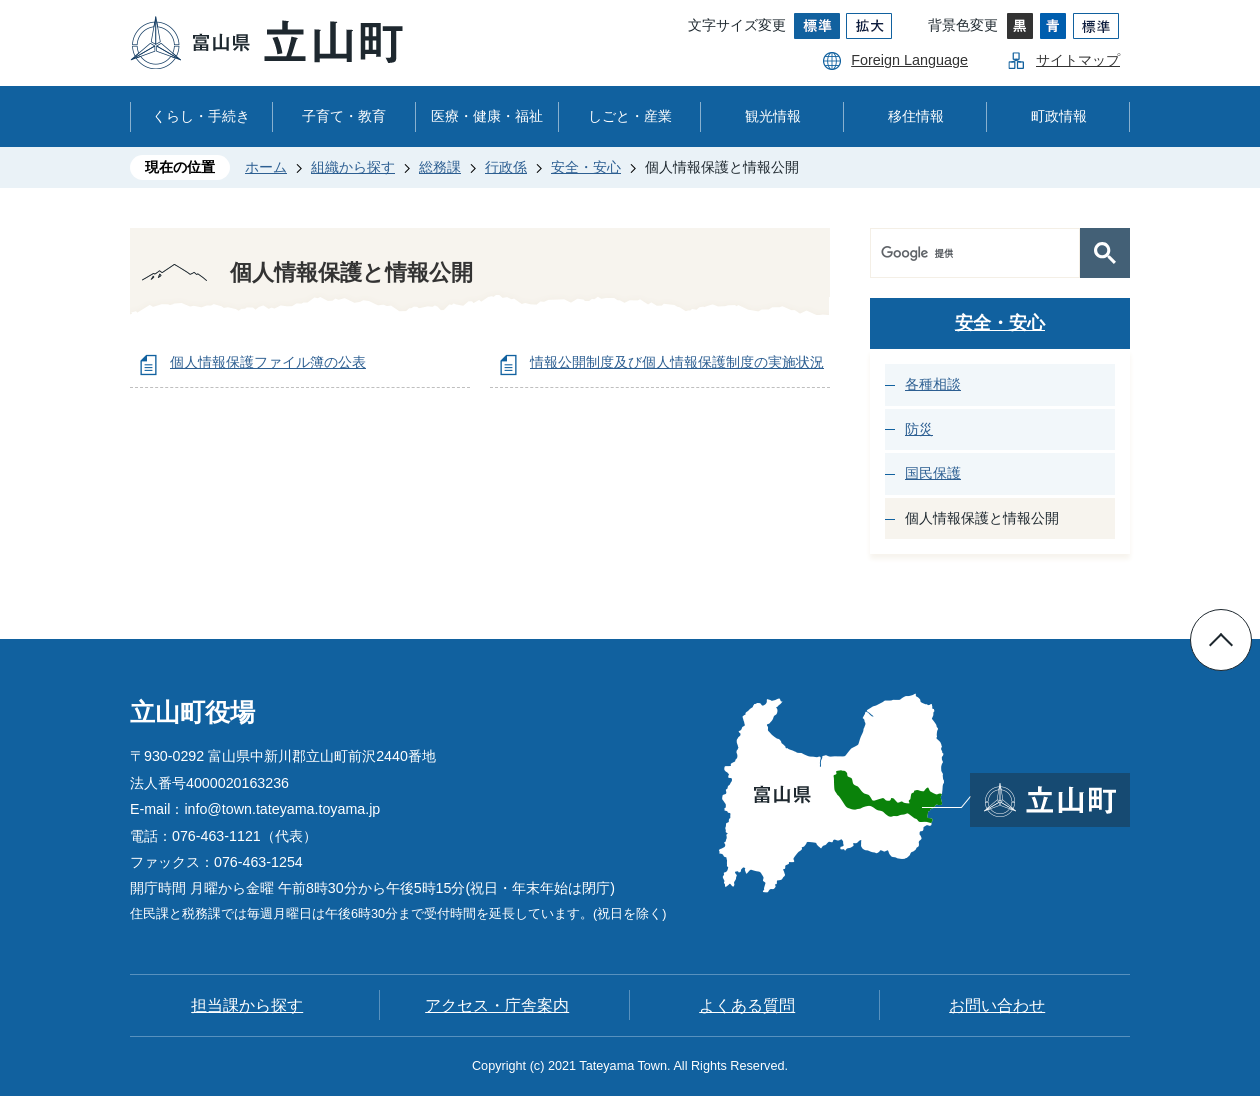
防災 (919, 429)
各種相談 (933, 384)
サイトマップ (1078, 60)
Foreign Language (909, 60)
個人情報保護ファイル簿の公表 (268, 362)
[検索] (980, 253)
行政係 (506, 167)
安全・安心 (586, 167)
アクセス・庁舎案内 (497, 1005)
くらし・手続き (201, 116)
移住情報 (916, 116)
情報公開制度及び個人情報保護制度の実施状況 (677, 362)
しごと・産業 (630, 116)
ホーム (266, 167)
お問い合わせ (997, 1005)
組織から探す (353, 167)
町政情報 (1059, 116)
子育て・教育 (344, 116)
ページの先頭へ (1221, 640)
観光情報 (773, 116)
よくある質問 (747, 1005)
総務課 (440, 167)
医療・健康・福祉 (487, 116)
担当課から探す (247, 1005)
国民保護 (933, 473)
